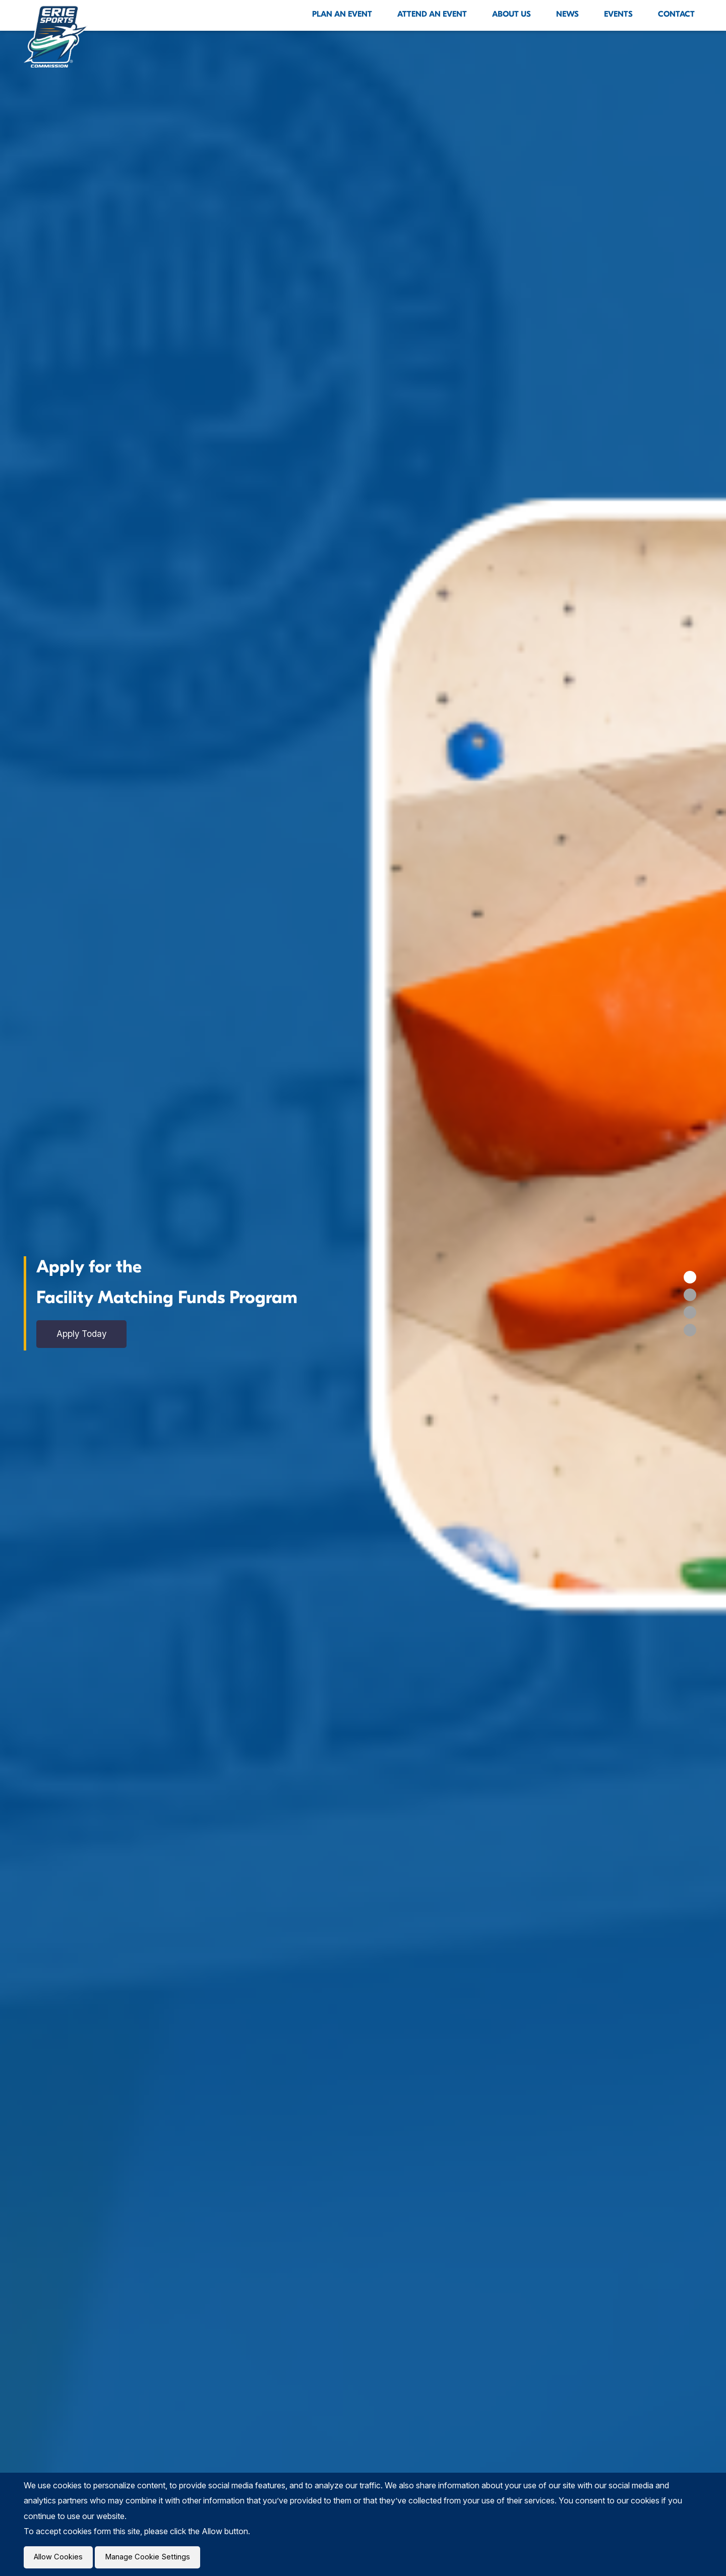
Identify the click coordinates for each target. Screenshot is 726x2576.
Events (618, 14)
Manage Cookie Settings (153, 2556)
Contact (676, 14)
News (567, 14)
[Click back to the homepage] (56, 36)
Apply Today (85, 1334)
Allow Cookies (60, 2556)
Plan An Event (342, 14)
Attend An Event (432, 14)
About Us (511, 14)
